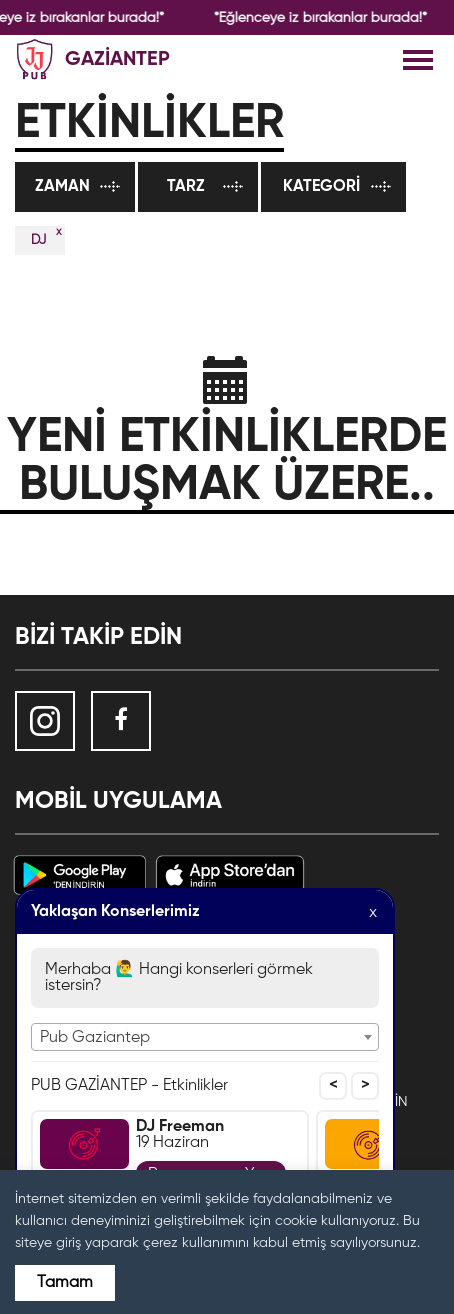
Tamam (65, 1283)
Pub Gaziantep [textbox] (95, 1038)
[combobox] (205, 1037)
